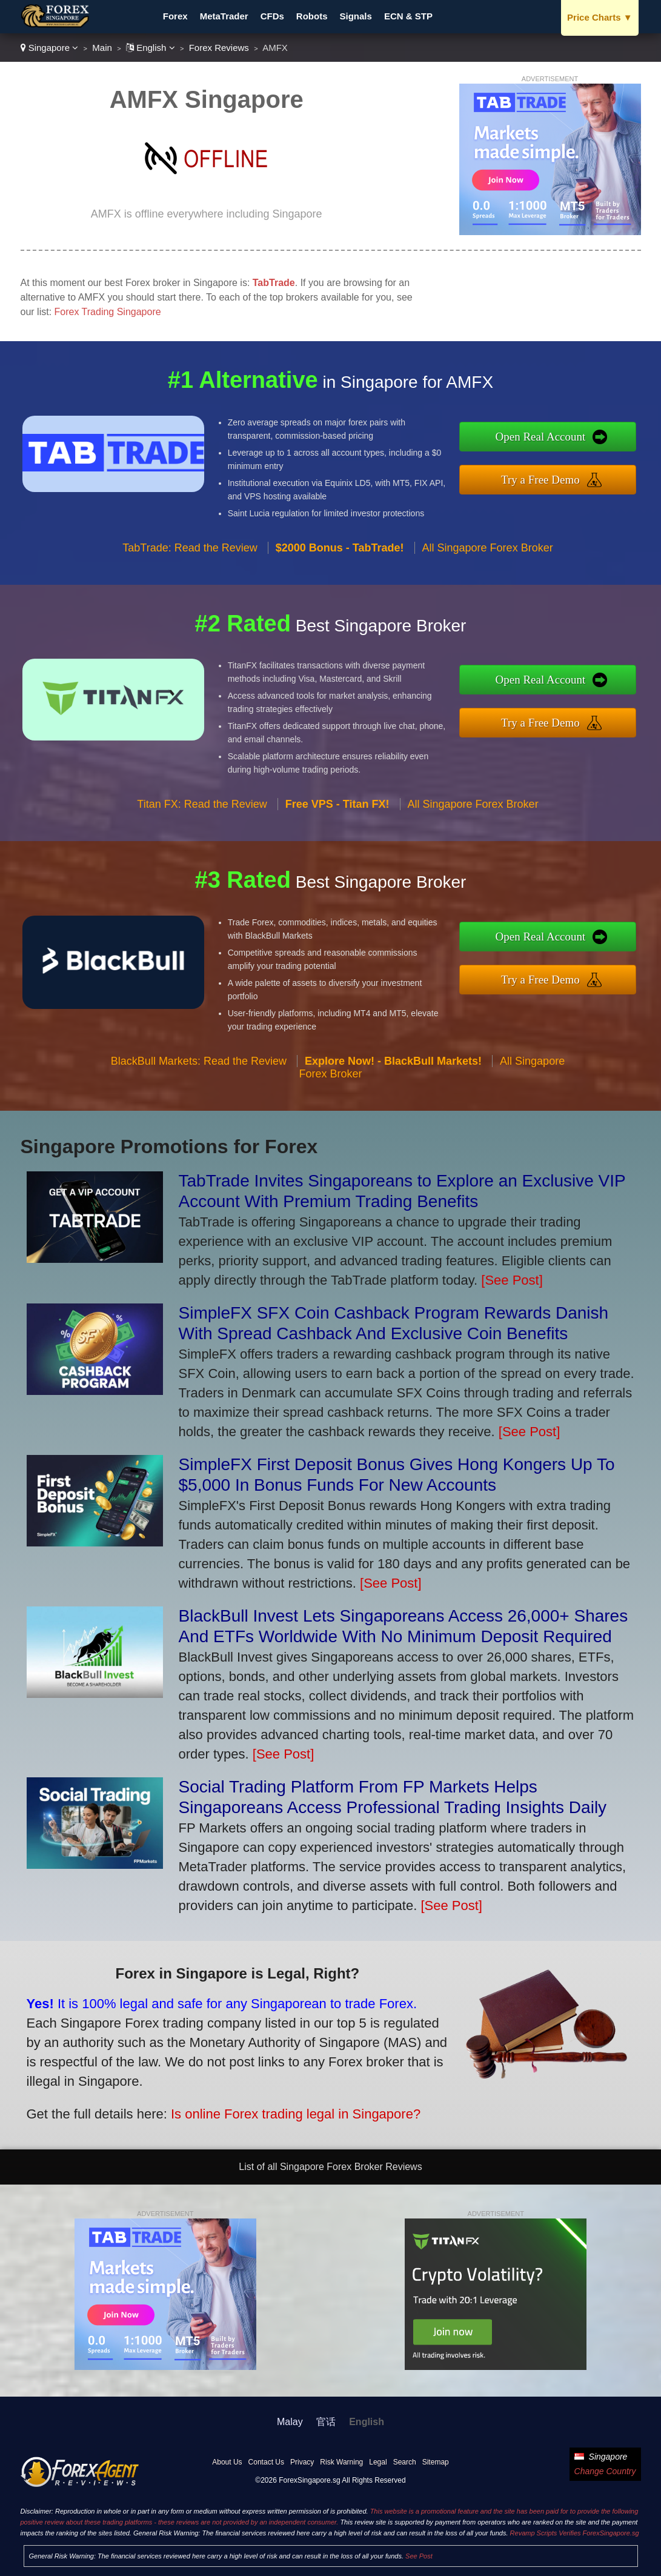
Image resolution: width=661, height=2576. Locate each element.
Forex (175, 16)
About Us (227, 2462)
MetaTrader (224, 16)
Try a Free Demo (545, 479)
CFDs (272, 16)
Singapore (50, 47)
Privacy (302, 2462)
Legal (378, 2462)
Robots (312, 16)
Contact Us (266, 2462)
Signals (356, 16)
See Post (419, 2556)
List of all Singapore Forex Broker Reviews (330, 2167)
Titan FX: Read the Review (202, 809)
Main (102, 47)
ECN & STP (408, 16)
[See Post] (512, 1280)
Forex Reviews (219, 47)
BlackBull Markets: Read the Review (199, 1065)
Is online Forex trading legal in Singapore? (289, 2112)
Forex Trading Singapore (108, 312)
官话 (326, 2422)
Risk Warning (341, 2462)
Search (404, 2462)
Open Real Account (545, 437)
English (150, 47)
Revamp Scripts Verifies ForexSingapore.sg (574, 2533)
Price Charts (599, 17)
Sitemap (435, 2462)
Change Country (605, 2471)
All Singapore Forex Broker (487, 552)
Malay (290, 2422)
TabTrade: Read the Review (189, 552)
